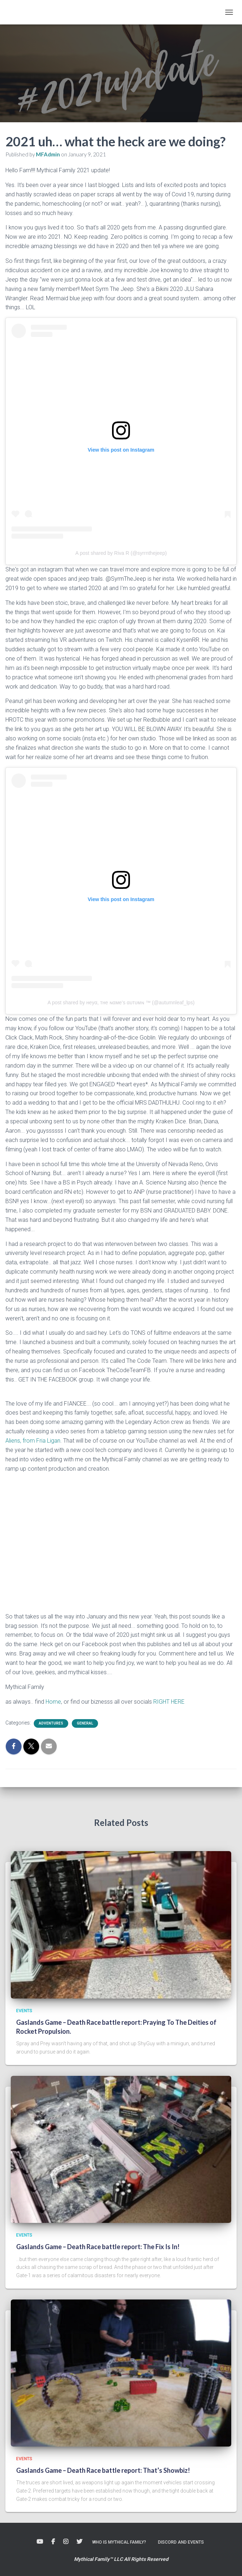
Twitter (79, 2542)
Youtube (40, 2542)
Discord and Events (181, 2542)
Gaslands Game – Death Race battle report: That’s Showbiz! (103, 2470)
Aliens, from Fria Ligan (32, 1440)
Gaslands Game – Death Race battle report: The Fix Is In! (98, 2247)
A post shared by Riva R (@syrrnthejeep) (121, 553)
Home (53, 1701)
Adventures (51, 1723)
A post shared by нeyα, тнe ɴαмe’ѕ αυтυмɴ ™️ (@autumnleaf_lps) (121, 1002)
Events (24, 2010)
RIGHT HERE (169, 1701)
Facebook (53, 2542)
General (85, 1723)
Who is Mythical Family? (119, 2542)
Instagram (66, 2542)
